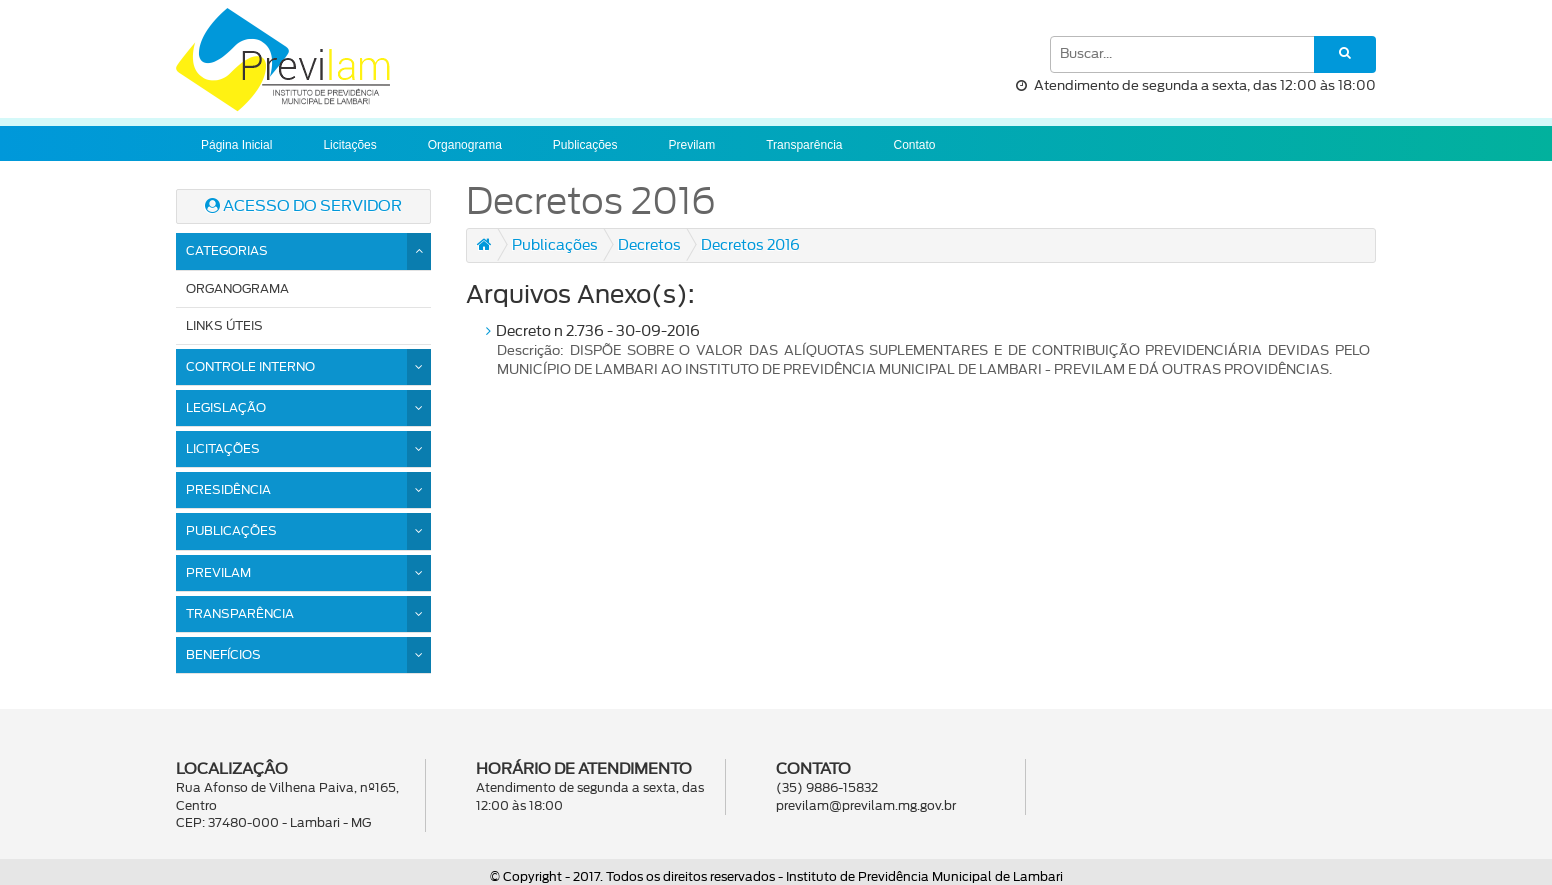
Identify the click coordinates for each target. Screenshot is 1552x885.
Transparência (804, 145)
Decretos (649, 246)
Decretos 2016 (750, 246)
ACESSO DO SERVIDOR (303, 206)
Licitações (349, 145)
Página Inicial (236, 145)
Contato (914, 145)
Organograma (465, 145)
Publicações (585, 145)
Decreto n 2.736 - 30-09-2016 (928, 352)
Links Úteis (224, 326)
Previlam (692, 145)
